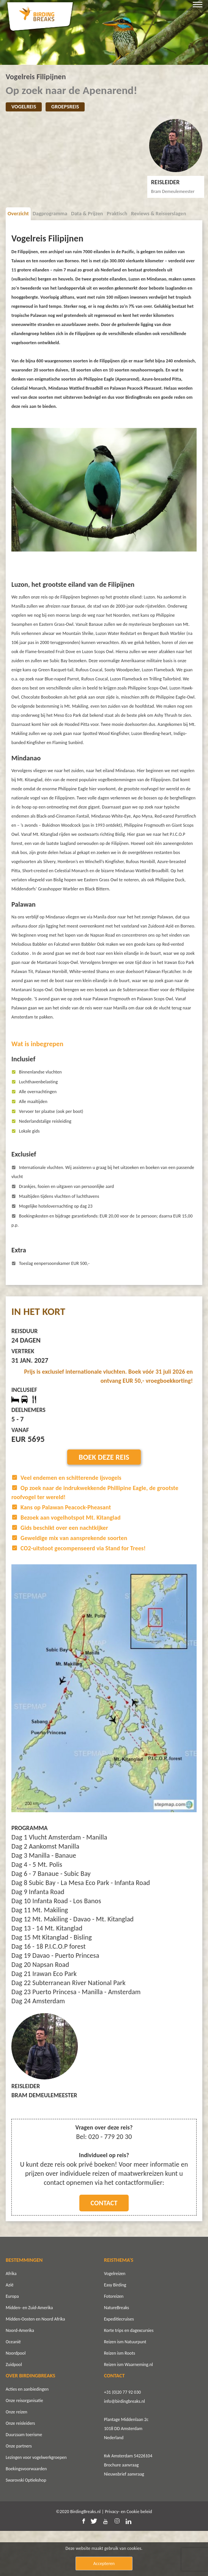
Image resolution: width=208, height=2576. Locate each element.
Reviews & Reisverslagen (158, 213)
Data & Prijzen (87, 213)
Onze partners (19, 2491)
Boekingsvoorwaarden (26, 2513)
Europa (12, 2341)
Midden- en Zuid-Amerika (29, 2352)
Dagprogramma (50, 213)
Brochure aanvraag (121, 2510)
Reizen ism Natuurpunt (125, 2387)
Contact (104, 2248)
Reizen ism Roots (119, 2398)
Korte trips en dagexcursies (129, 2375)
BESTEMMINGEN (24, 2305)
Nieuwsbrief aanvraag (124, 2519)
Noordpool (15, 2398)
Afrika (11, 2318)
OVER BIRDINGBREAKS (30, 2421)
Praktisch (117, 213)
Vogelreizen (114, 2318)
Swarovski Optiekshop (26, 2525)
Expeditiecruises (119, 2364)
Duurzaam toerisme (24, 2479)
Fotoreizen (113, 2341)
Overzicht (18, 213)
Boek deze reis (104, 1502)
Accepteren (104, 2563)
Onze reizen (16, 2457)
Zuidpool (14, 2409)
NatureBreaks (116, 2352)
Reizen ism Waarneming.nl (128, 2409)
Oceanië (13, 2387)
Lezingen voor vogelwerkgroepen (36, 2502)
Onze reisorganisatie (24, 2445)
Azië (9, 2330)
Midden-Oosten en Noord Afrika (35, 2364)
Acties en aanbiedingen (27, 2434)
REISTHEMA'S (118, 2305)
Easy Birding (115, 2330)
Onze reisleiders (20, 2468)
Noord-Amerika (20, 2375)
